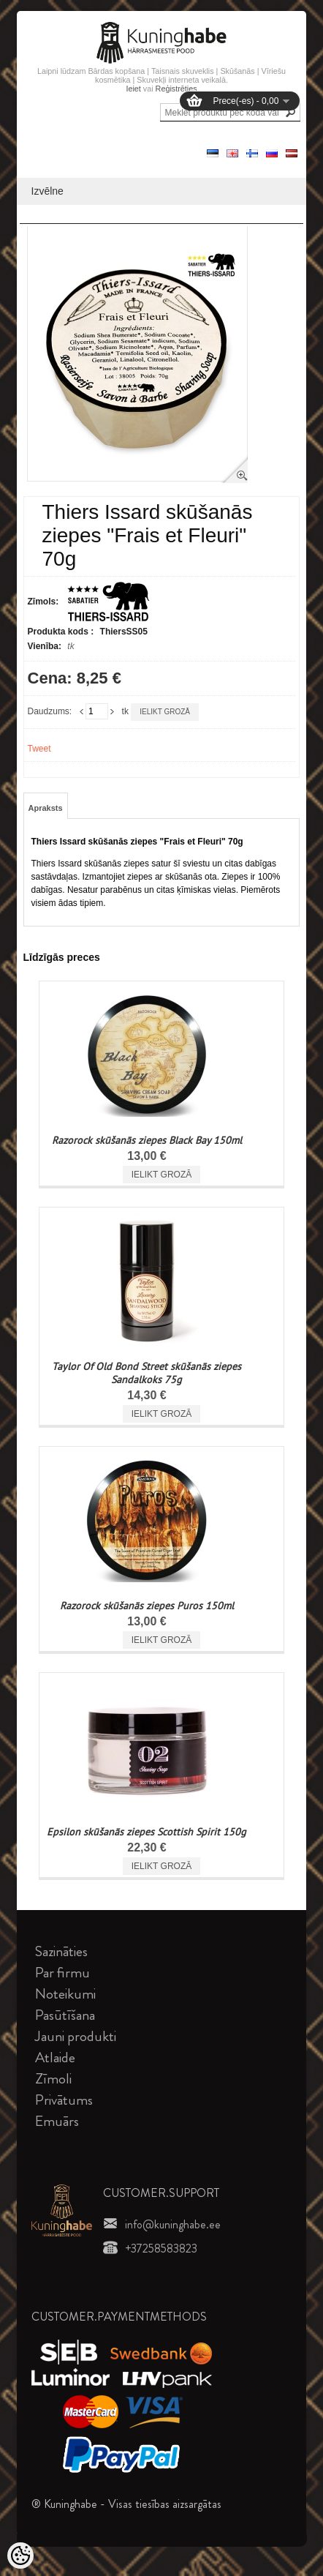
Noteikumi (65, 1993)
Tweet (39, 749)
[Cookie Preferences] (20, 2555)
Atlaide (55, 2057)
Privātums (64, 2100)
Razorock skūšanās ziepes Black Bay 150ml (147, 1140)
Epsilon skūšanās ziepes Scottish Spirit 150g (146, 1831)
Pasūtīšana (65, 2015)
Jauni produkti (75, 2036)
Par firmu (62, 1972)
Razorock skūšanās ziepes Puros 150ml (147, 1605)
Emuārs (57, 2121)
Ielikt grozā (165, 712)
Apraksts (45, 808)
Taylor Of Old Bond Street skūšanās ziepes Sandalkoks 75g (146, 1373)
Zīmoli (53, 2078)
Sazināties (61, 1951)
